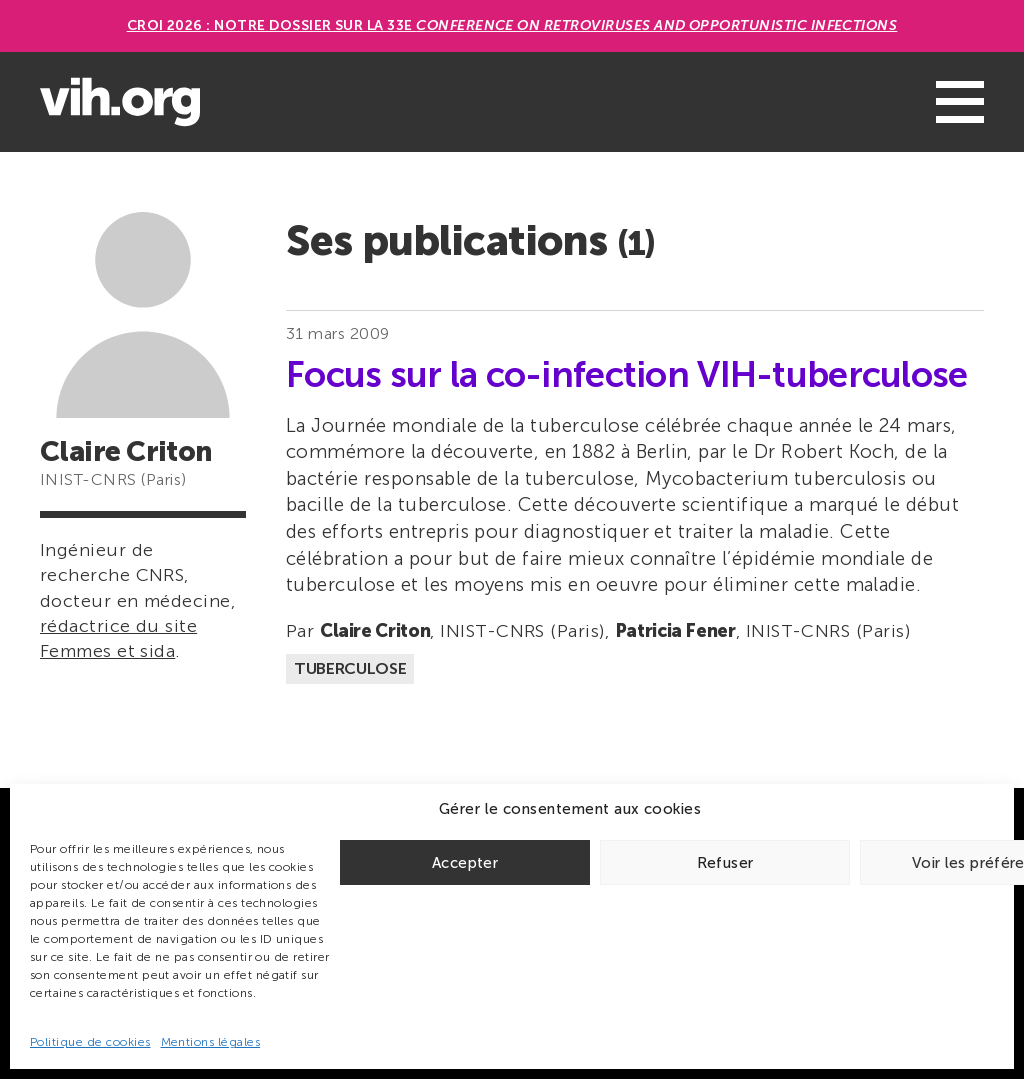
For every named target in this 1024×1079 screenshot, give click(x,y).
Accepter (465, 863)
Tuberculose (350, 668)
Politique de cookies (90, 1042)
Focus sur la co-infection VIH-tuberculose (626, 375)
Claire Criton (375, 631)
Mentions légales (211, 1042)
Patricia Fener (675, 631)
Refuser (725, 863)
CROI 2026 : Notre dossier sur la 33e (512, 25)
